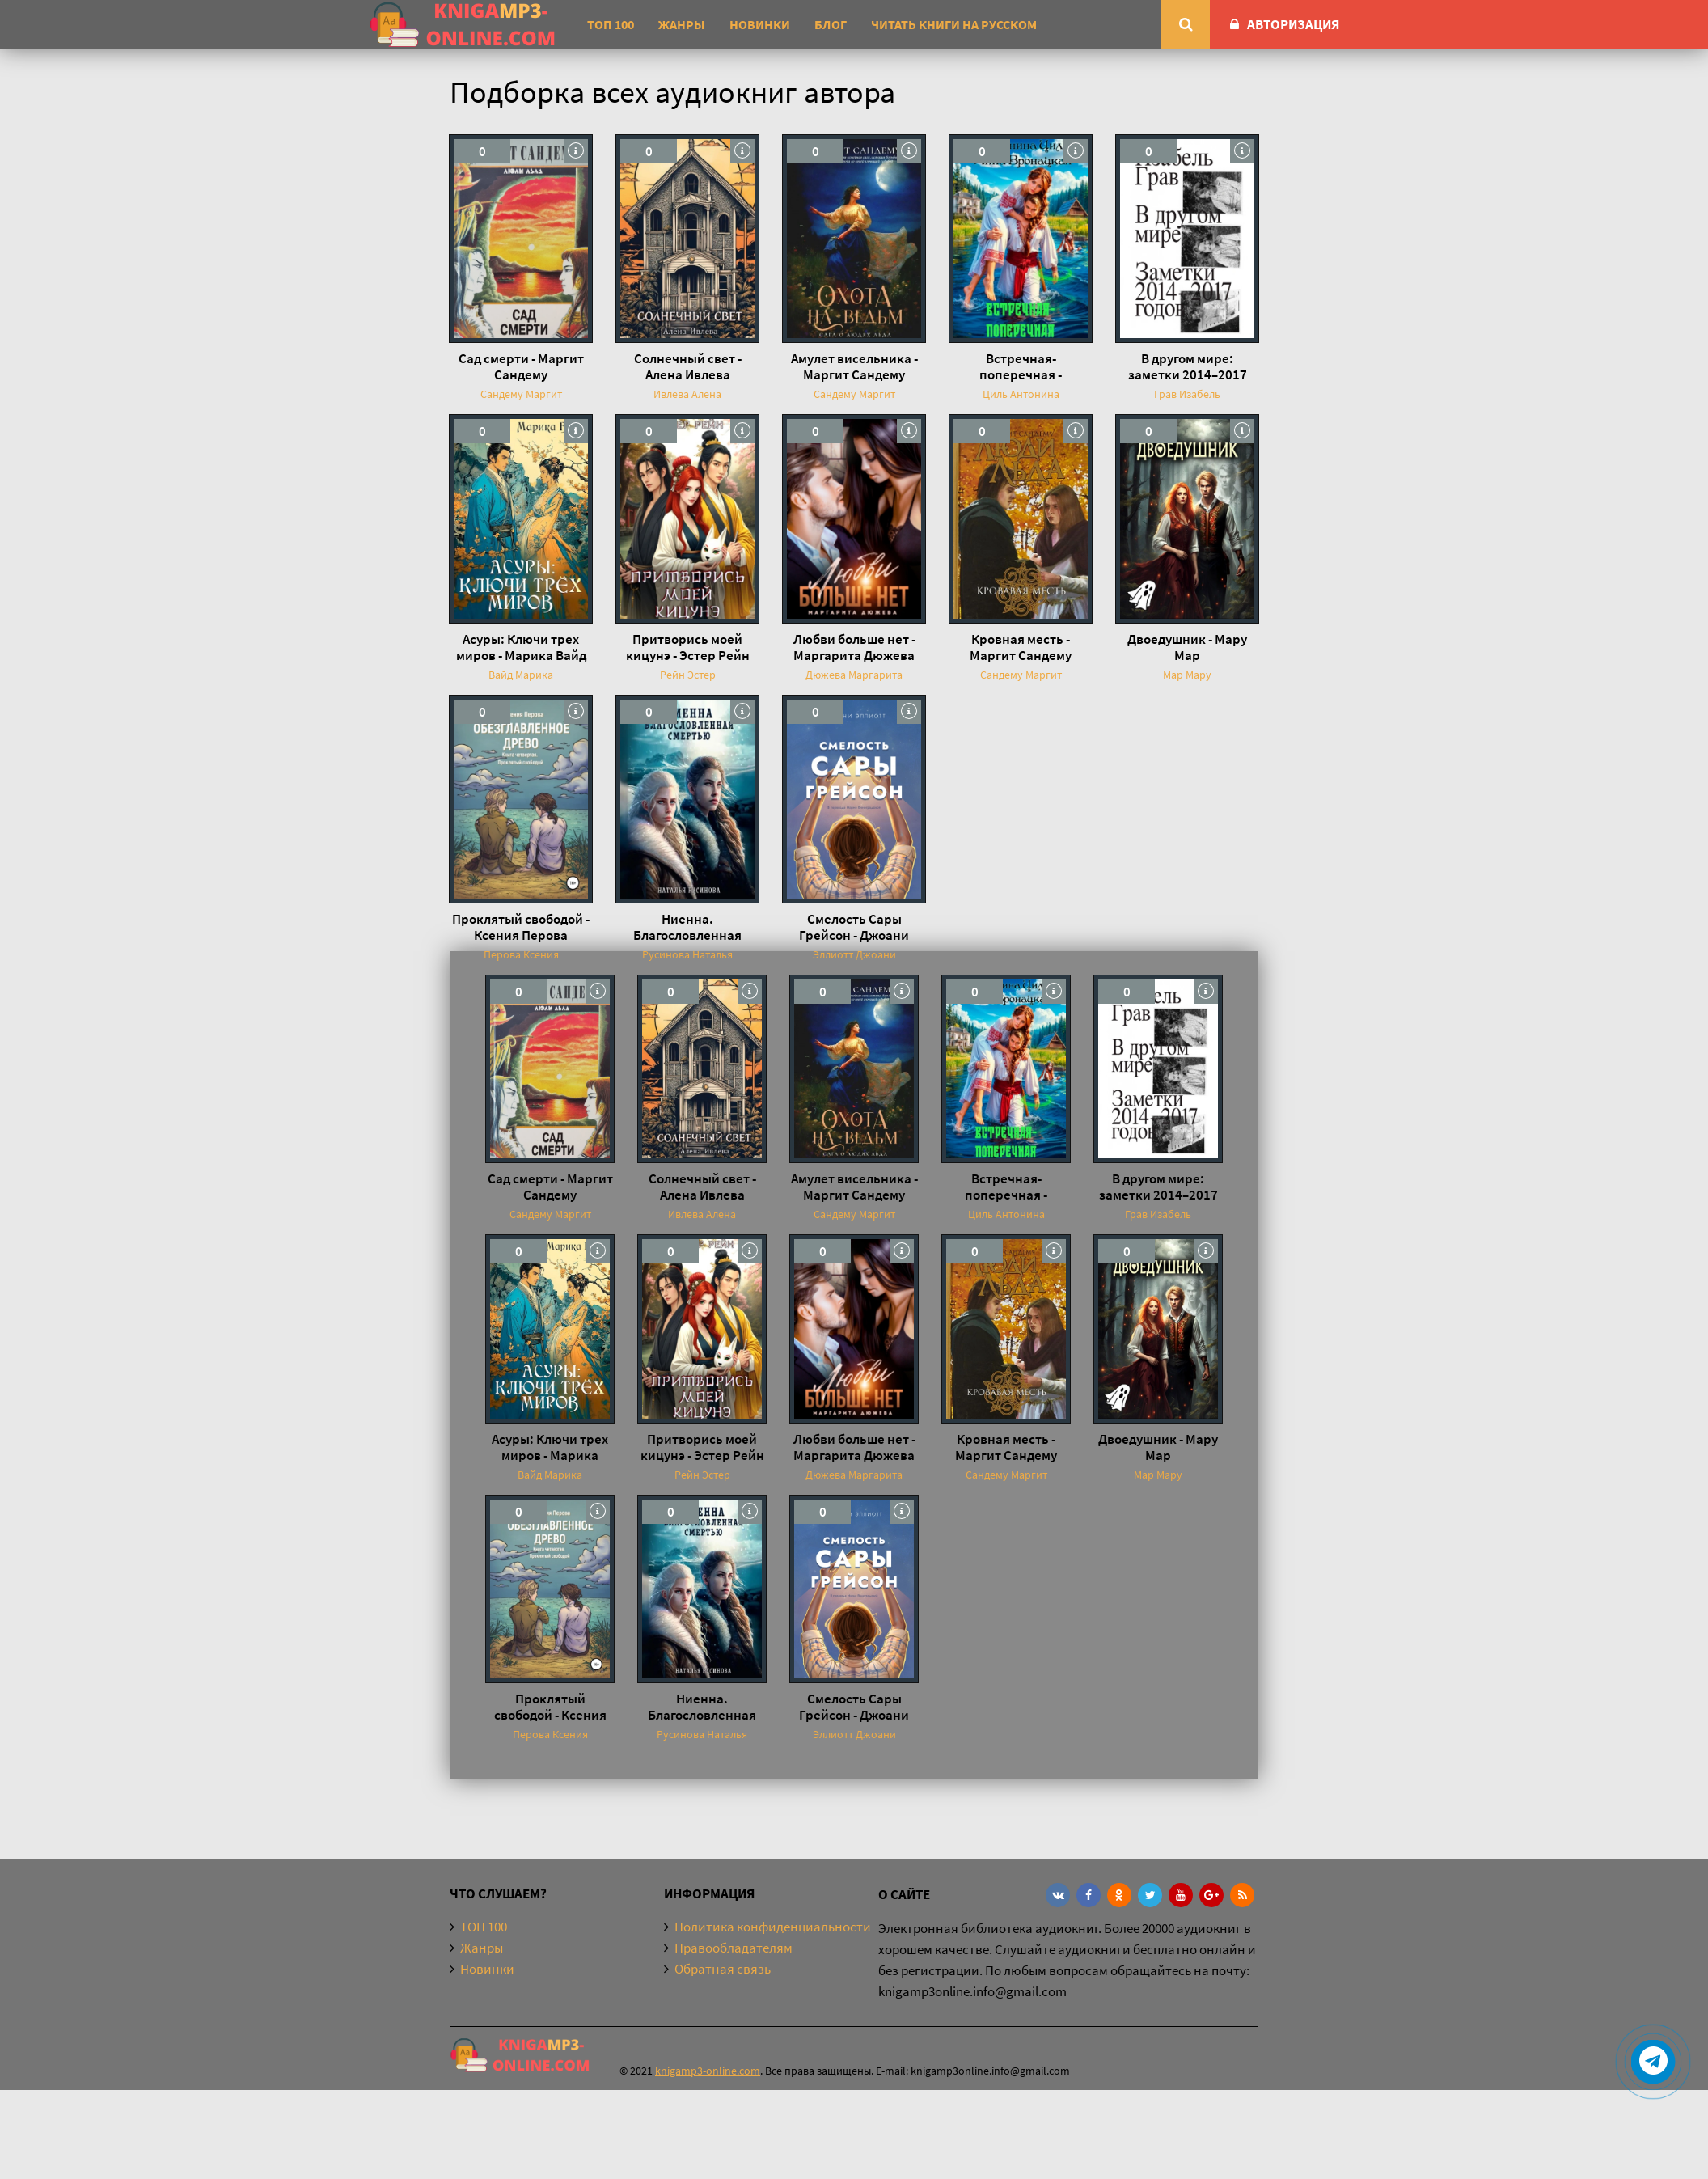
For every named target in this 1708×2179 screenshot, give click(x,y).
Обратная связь (722, 1969)
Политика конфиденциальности (772, 1927)
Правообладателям (733, 1948)
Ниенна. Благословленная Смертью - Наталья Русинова (687, 927)
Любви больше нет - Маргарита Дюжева (854, 647)
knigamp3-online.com (707, 2070)
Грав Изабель (1187, 394)
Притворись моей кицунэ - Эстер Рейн (688, 647)
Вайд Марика (520, 674)
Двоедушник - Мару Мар (1187, 647)
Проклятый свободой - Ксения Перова (521, 927)
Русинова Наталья (687, 954)
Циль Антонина (1021, 394)
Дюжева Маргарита (854, 674)
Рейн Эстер (688, 674)
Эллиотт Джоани (854, 954)
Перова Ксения (521, 954)
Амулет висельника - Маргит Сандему (854, 366)
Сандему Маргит (521, 394)
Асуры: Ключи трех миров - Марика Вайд (521, 647)
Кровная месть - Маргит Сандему (1021, 647)
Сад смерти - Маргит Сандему (521, 366)
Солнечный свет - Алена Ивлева (688, 366)
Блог (830, 24)
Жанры (681, 24)
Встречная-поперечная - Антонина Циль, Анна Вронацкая (1021, 366)
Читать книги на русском (954, 24)
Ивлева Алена (687, 394)
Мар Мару (1187, 674)
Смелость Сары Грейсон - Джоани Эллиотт (854, 927)
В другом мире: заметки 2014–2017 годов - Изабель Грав (1187, 366)
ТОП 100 (610, 24)
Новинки (759, 24)
